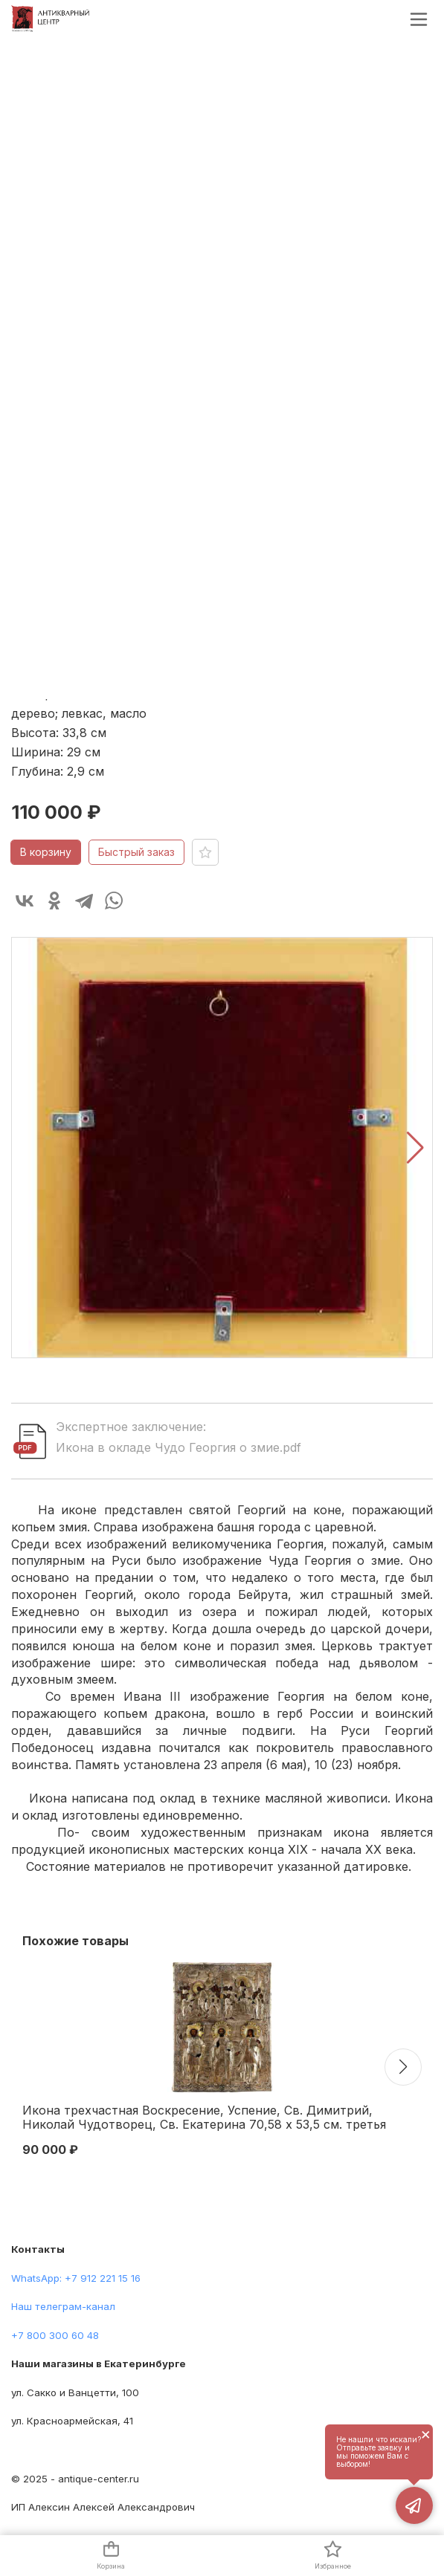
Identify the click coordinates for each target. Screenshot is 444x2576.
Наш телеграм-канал (63, 2306)
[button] (415, 1148)
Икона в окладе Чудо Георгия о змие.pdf (178, 1447)
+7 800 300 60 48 (55, 2335)
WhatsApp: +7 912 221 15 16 (76, 2278)
